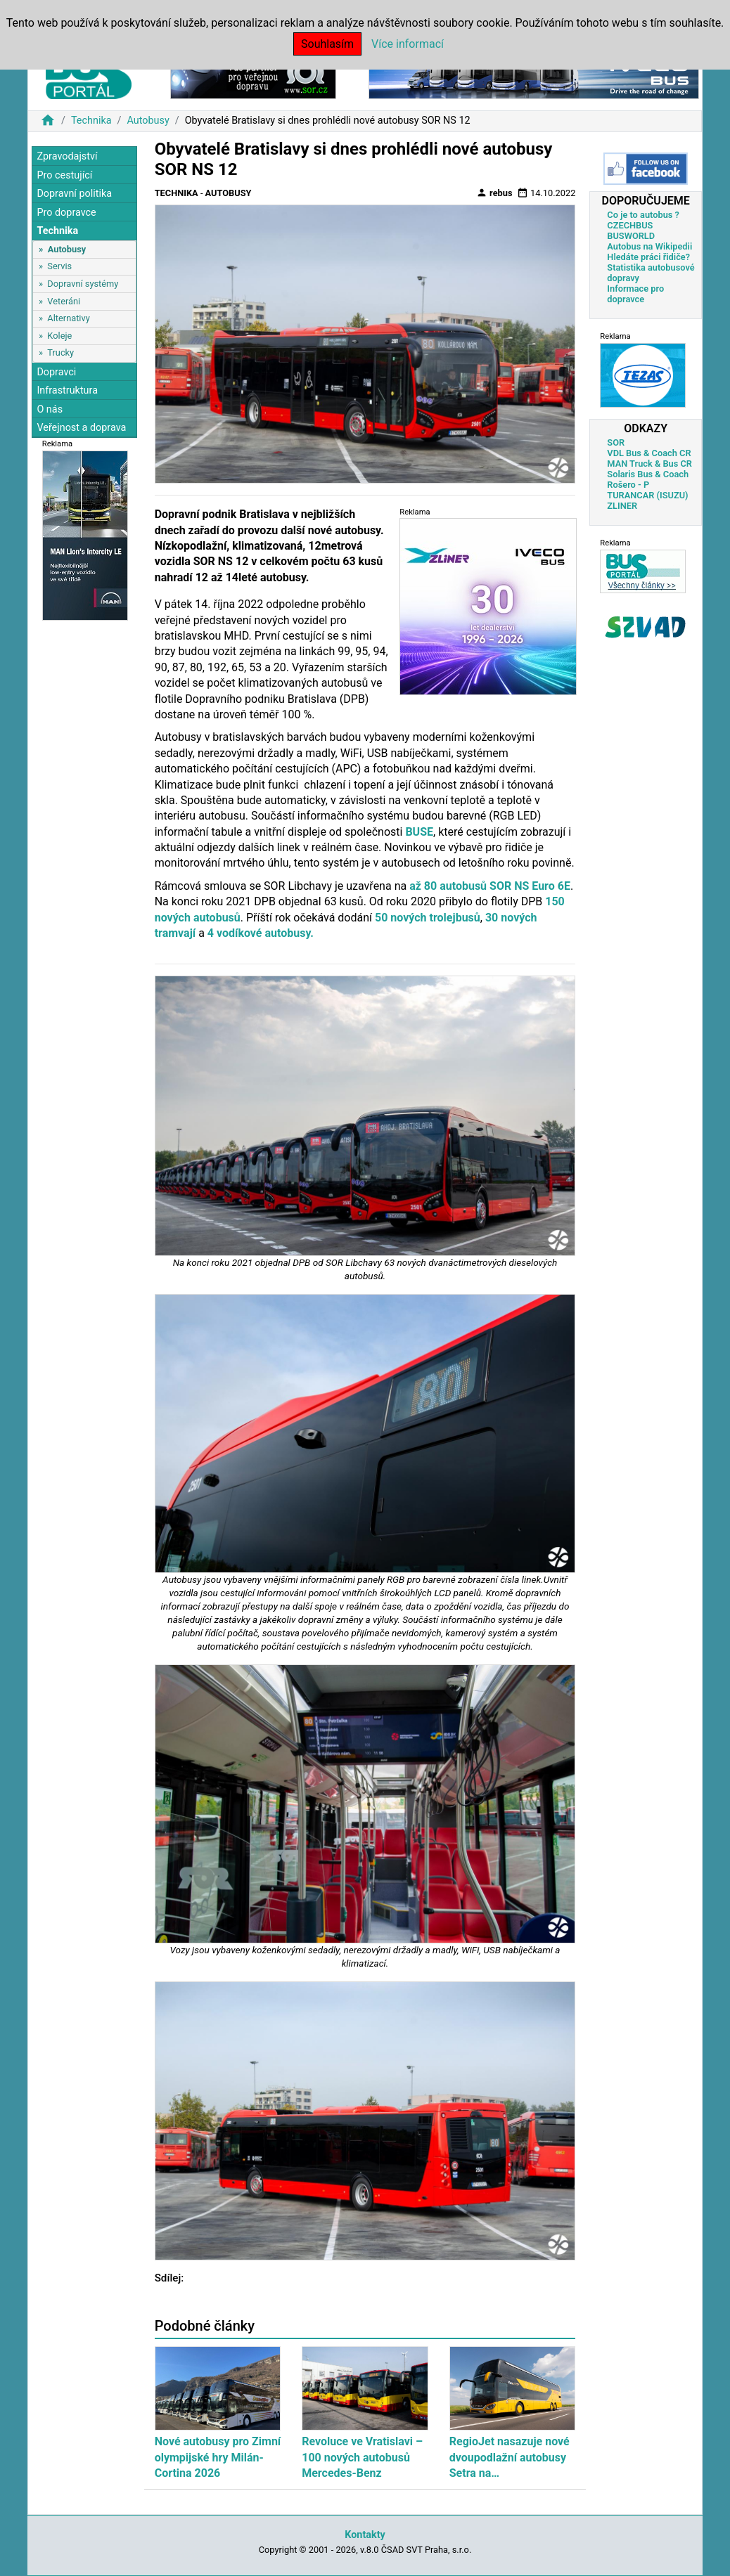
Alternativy (68, 318)
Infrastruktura (67, 390)
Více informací (407, 44)
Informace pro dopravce (635, 293)
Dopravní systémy (82, 283)
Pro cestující (64, 175)
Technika (91, 121)
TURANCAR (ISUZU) (647, 495)
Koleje (59, 335)
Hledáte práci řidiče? (648, 257)
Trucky (60, 352)
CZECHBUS (630, 225)
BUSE (419, 832)
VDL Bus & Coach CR (649, 453)
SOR (616, 442)
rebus (494, 192)
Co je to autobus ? (643, 214)
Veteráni (63, 301)
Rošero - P (628, 484)
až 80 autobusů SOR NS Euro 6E (489, 886)
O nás (50, 409)
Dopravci (56, 372)
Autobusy (148, 121)
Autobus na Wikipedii (649, 246)
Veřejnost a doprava (81, 428)
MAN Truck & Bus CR (649, 463)
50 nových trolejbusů (427, 917)
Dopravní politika (74, 194)
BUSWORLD (631, 236)
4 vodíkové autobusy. (260, 933)
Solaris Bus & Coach (648, 474)
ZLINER (622, 505)
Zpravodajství (67, 156)
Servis (59, 266)
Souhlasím (327, 44)
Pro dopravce (66, 213)
